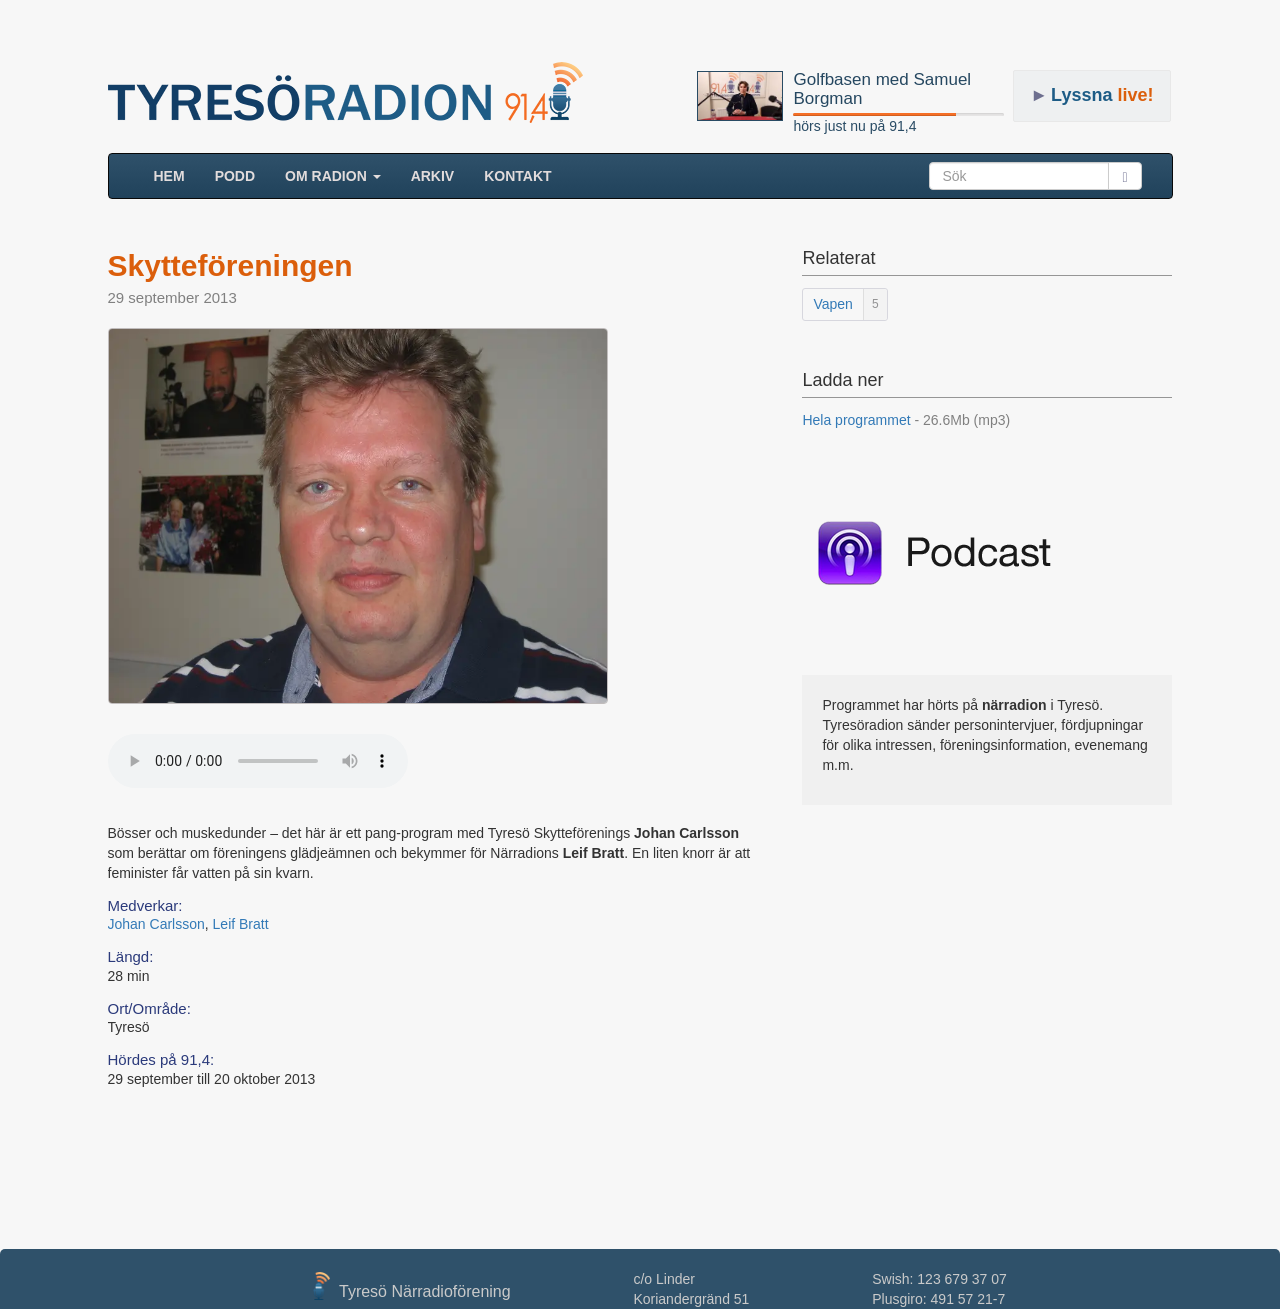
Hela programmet (906, 420)
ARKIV (433, 176)
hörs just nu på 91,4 (854, 126)
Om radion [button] (333, 176)
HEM (177, 174)
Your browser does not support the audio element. (258, 761)
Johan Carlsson (156, 924)
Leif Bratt (241, 924)
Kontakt (517, 176)
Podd (235, 176)
